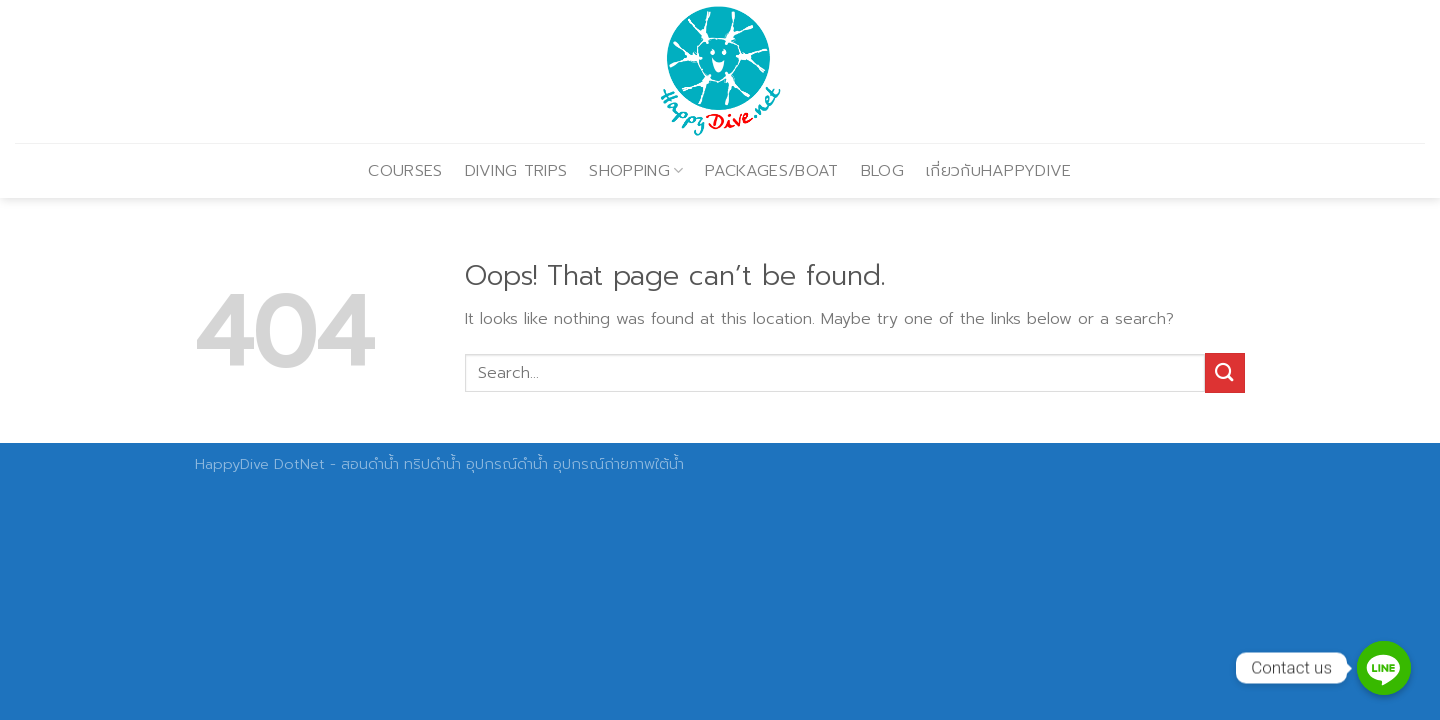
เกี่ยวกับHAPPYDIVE (999, 171)
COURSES (405, 171)
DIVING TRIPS (516, 171)
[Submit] (1225, 372)
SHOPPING (636, 171)
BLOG (882, 171)
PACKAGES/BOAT (771, 171)
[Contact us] (1384, 668)
